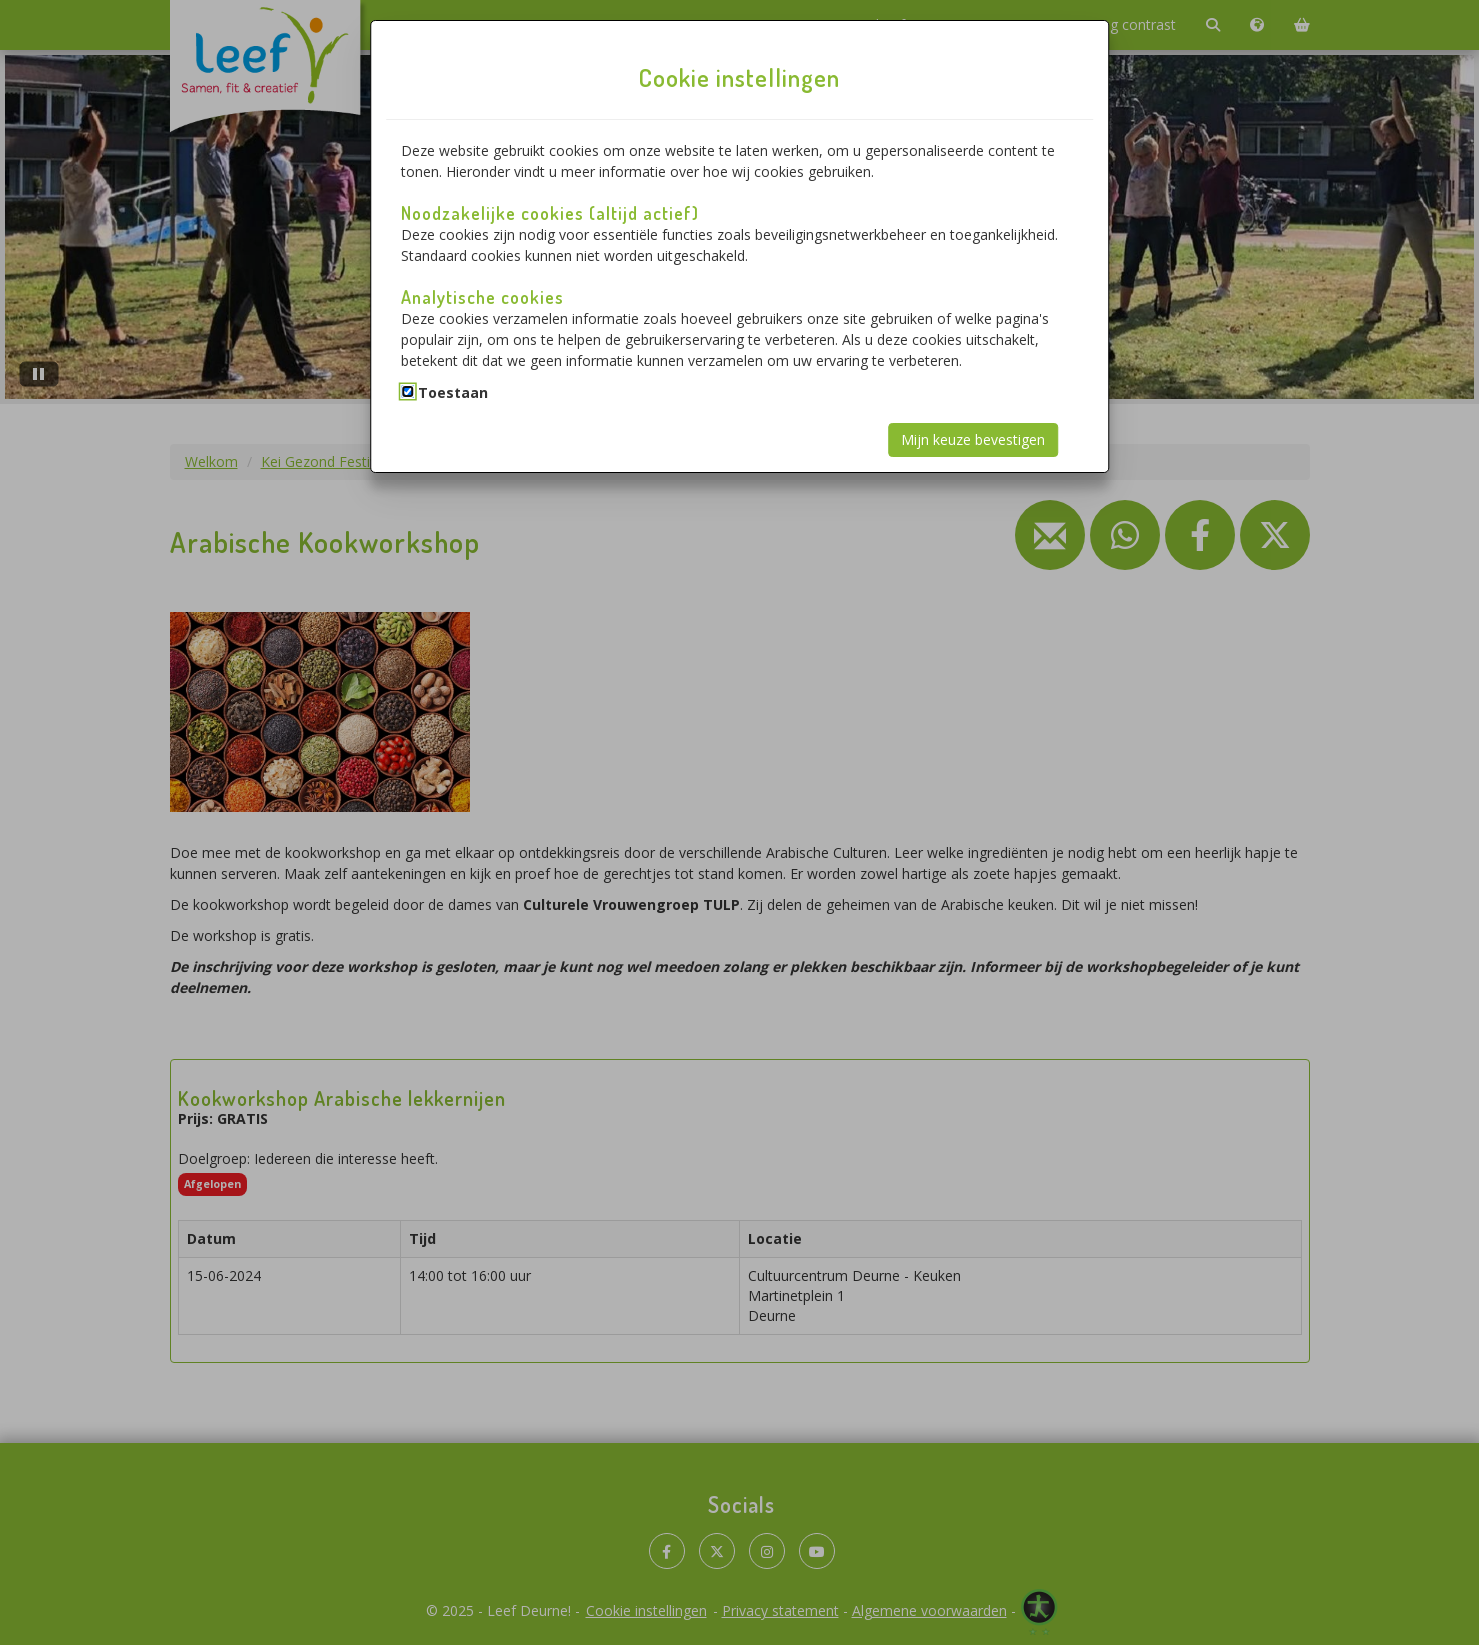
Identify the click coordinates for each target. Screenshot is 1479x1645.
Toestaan (453, 392)
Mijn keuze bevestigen (973, 439)
